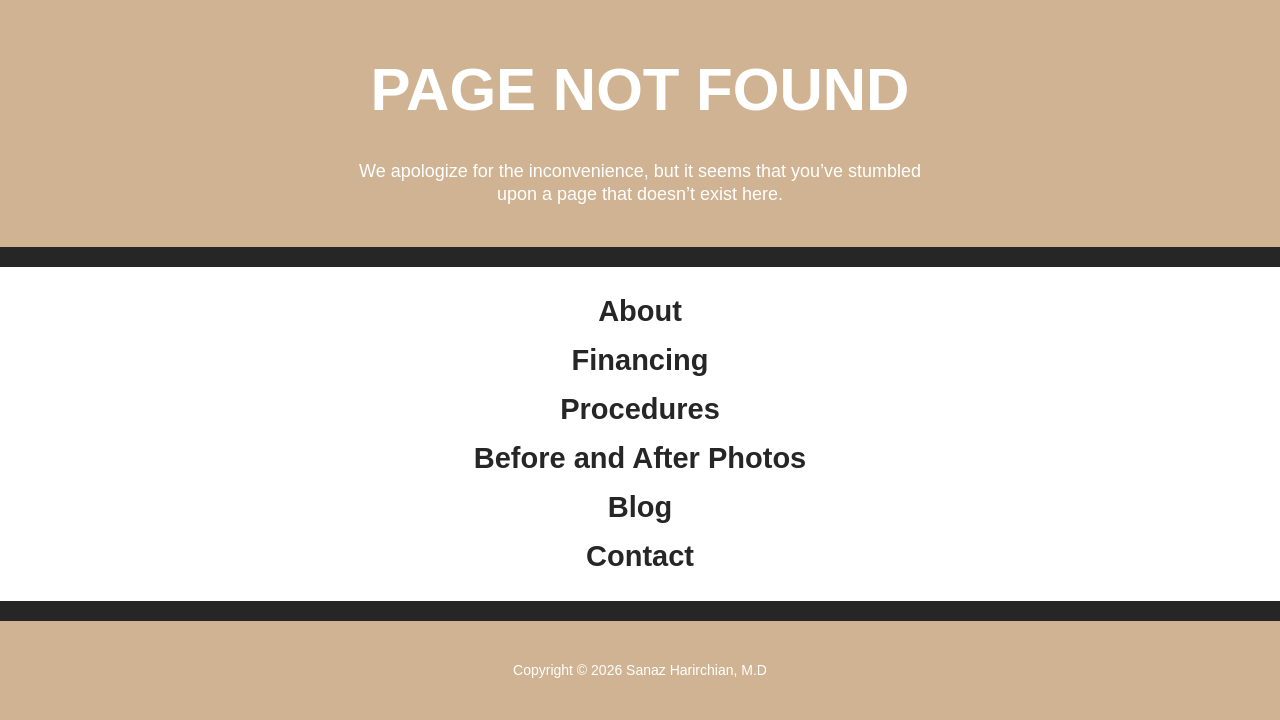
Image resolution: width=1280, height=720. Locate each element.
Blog (640, 507)
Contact (640, 556)
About (640, 311)
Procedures (640, 409)
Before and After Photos (640, 458)
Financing (640, 360)
